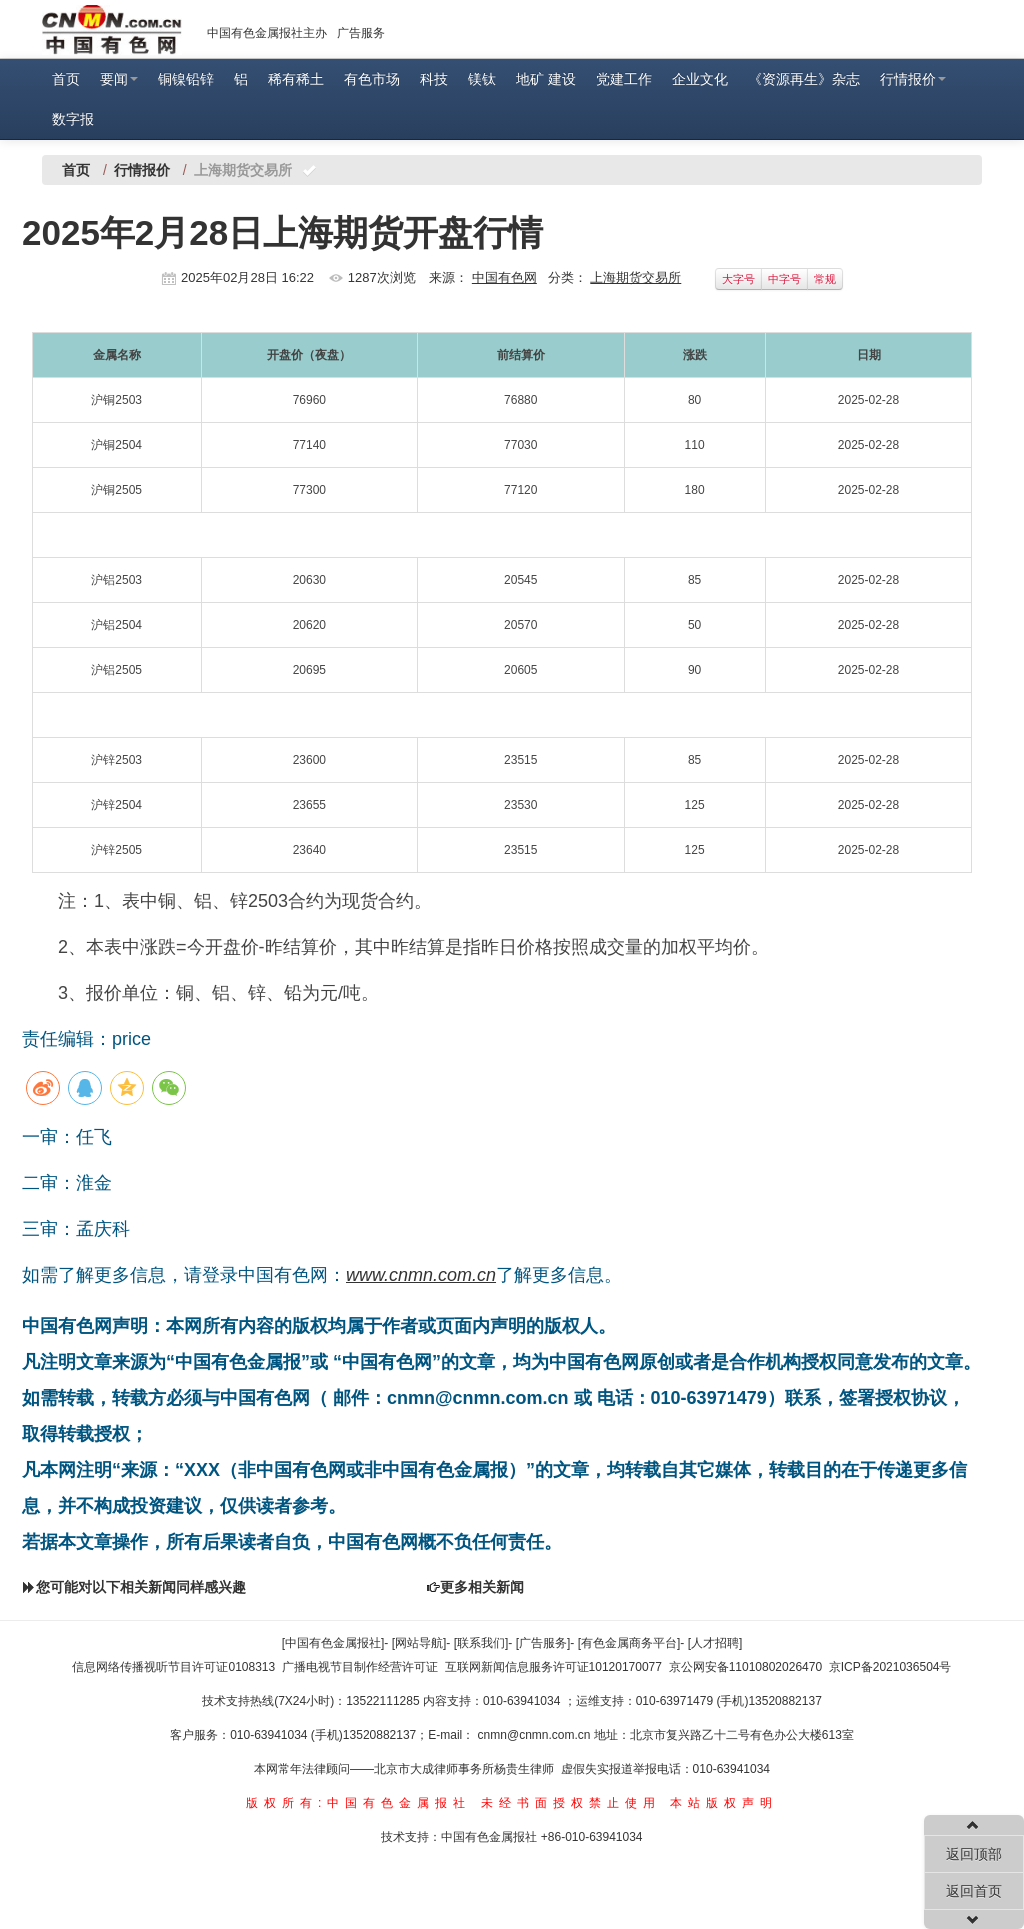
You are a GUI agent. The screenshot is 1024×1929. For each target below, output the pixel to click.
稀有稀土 (296, 79)
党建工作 (624, 79)
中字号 (784, 279)
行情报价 (913, 79)
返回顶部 (974, 1854)
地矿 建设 (546, 79)
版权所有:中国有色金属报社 (358, 1803)
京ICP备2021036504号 (890, 1667)
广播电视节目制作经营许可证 (360, 1667)
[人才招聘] (715, 1643)
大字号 (738, 279)
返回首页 (974, 1891)
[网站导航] (419, 1643)
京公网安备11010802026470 (745, 1667)
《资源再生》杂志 (804, 79)
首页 (66, 79)
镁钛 (482, 79)
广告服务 (361, 33)
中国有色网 (504, 277)
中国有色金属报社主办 (267, 33)
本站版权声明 (724, 1803)
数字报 (73, 119)
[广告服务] (543, 1643)
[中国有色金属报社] (333, 1643)
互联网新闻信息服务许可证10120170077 (553, 1667)
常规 (825, 279)
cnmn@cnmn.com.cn (536, 1735)
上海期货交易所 (635, 277)
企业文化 (700, 79)
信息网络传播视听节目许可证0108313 (173, 1667)
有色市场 (372, 79)
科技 (434, 79)
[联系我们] (481, 1643)
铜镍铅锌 (186, 79)
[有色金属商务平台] (629, 1643)
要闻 (119, 79)
